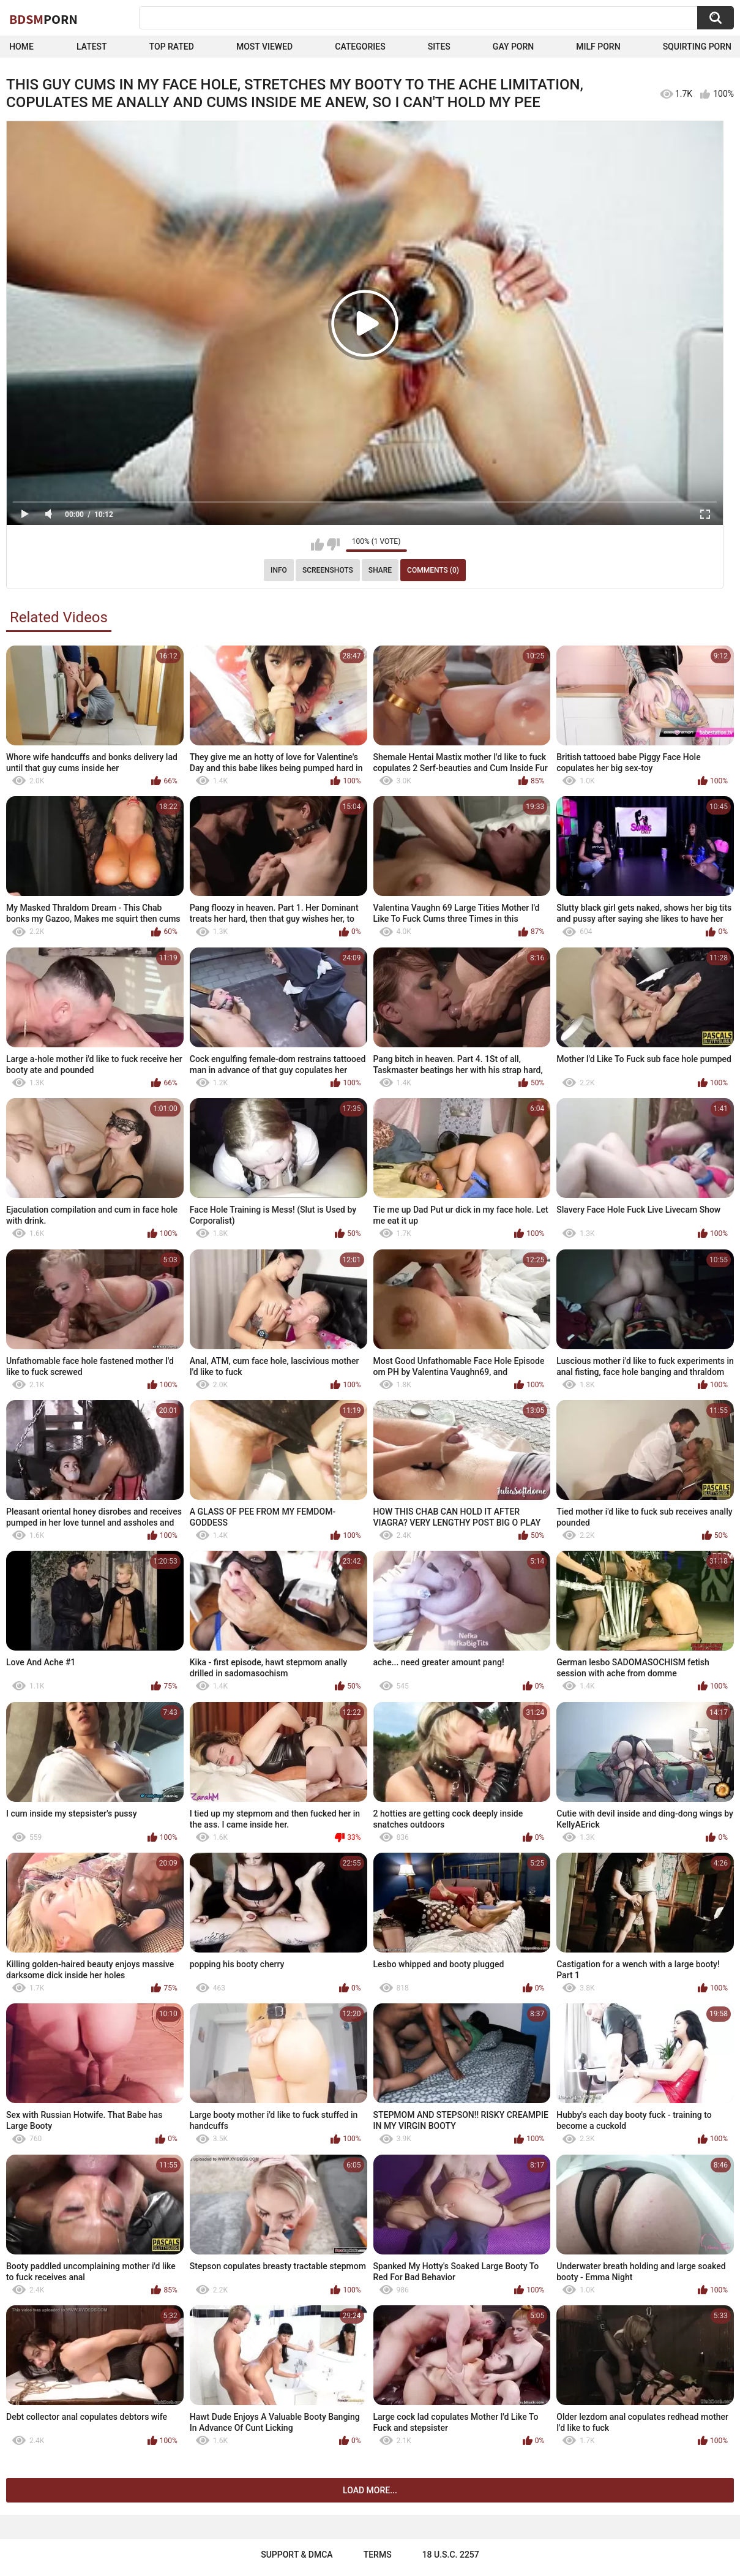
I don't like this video (333, 544)
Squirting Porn (697, 46)
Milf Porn (598, 46)
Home (21, 46)
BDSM (43, 19)
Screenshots (327, 570)
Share (380, 570)
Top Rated (171, 46)
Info (279, 570)
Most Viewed (264, 46)
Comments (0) (433, 570)
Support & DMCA (296, 2554)
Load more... (370, 2490)
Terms (378, 2554)
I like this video (317, 544)
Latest (92, 46)
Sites (439, 46)
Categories (360, 46)
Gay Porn (513, 46)
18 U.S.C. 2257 (450, 2554)
